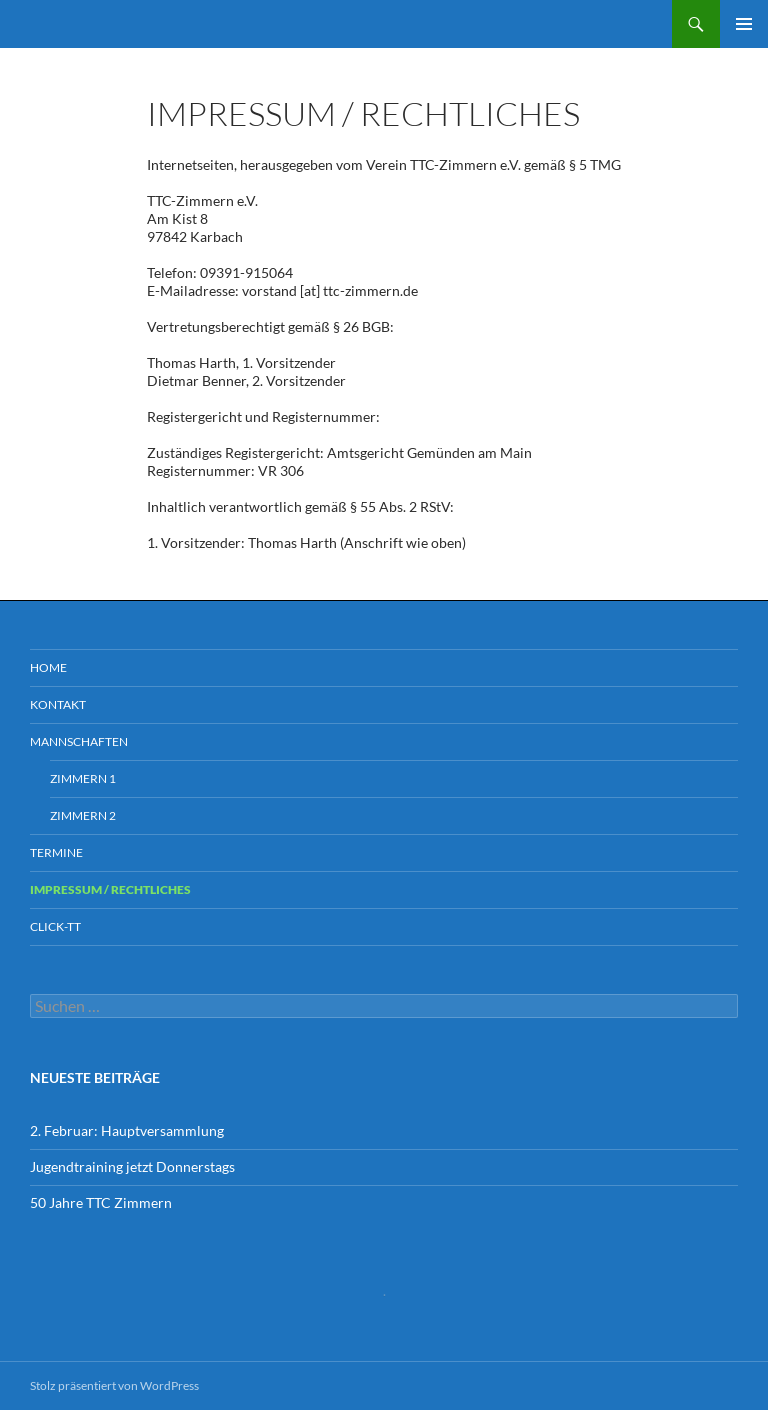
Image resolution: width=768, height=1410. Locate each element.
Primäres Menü (744, 24)
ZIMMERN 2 (83, 815)
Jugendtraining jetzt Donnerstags (132, 1166)
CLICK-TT (55, 926)
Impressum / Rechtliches (110, 889)
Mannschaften (79, 741)
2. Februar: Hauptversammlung (127, 1130)
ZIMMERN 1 (83, 778)
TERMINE (56, 852)
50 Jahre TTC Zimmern (101, 1202)
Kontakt (58, 704)
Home (48, 667)
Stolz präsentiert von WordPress (114, 1385)
